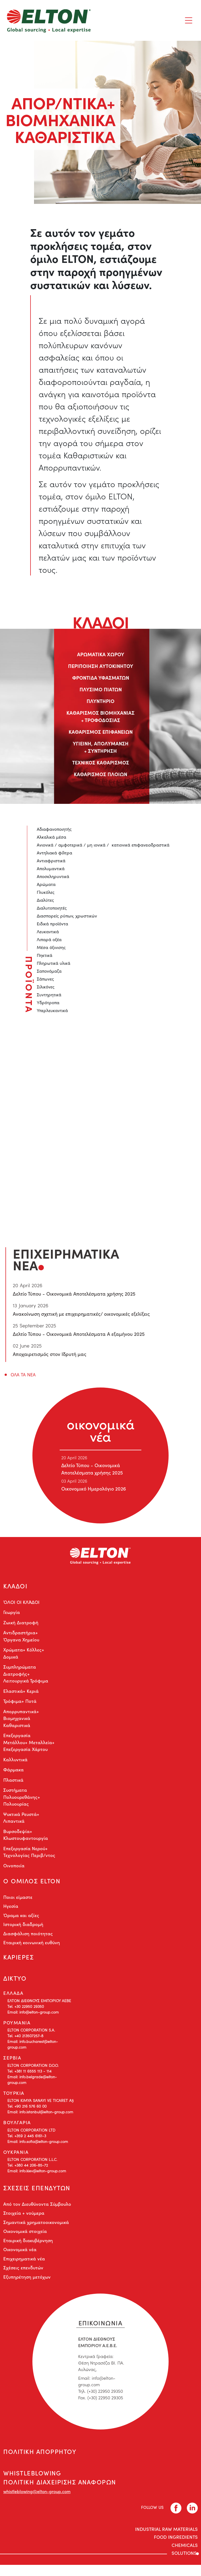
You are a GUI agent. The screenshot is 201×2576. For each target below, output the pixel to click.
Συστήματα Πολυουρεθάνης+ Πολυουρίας (21, 1798)
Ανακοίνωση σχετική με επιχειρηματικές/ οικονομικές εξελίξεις (81, 1313)
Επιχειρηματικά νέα (24, 2267)
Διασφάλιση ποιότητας (28, 1936)
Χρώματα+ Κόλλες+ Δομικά (23, 1655)
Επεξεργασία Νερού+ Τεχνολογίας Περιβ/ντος (29, 1853)
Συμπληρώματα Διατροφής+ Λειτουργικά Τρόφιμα (25, 1675)
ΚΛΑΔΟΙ (15, 1586)
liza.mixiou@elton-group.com (96, 1145)
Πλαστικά (13, 1781)
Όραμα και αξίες (21, 1918)
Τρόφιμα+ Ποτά (19, 1703)
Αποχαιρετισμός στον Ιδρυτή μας (49, 1354)
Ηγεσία (10, 1909)
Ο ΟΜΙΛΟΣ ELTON (32, 1883)
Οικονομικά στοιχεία (25, 2239)
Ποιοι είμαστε (17, 1900)
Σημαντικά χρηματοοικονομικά (36, 2230)
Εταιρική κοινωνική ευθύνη (31, 1946)
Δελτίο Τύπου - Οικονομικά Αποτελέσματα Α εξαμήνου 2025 (79, 1333)
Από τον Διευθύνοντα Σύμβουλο (37, 2212)
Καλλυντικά (15, 1761)
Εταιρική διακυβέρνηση (28, 2248)
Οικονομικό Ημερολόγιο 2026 (93, 1488)
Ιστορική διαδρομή (23, 1927)
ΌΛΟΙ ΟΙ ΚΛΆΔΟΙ (21, 1603)
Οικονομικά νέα (19, 2257)
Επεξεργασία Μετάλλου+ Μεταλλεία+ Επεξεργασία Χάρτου (28, 1744)
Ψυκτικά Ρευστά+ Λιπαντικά (21, 1819)
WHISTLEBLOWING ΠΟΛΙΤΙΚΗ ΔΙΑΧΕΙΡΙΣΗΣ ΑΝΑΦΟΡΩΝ (61, 2488)
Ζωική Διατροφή (20, 1624)
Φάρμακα (13, 1771)
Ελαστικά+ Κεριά (21, 1692)
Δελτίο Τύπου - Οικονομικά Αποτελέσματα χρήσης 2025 (74, 1293)
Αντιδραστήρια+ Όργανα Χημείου (21, 1638)
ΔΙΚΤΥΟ (15, 1984)
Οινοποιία (14, 1867)
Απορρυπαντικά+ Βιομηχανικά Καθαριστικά (21, 1720)
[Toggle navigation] (189, 20)
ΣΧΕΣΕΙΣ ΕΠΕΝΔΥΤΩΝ (38, 2195)
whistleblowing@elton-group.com (37, 2502)
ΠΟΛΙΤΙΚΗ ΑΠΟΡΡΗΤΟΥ (40, 2460)
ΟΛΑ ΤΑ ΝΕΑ (23, 1375)
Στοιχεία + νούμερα (23, 2221)
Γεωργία (11, 1614)
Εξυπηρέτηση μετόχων (27, 2285)
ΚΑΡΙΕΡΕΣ (19, 1960)
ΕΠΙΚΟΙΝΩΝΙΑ (100, 2330)
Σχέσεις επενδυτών (23, 2276)
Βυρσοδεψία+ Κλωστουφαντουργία (25, 1836)
